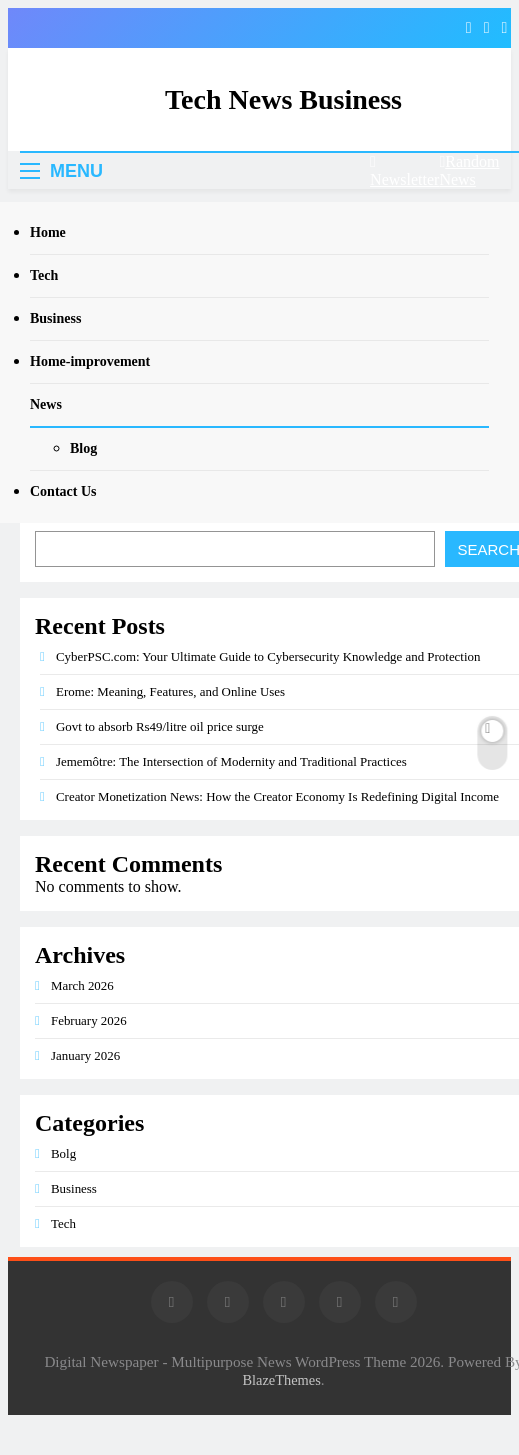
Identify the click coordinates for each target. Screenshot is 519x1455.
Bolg (63, 1153)
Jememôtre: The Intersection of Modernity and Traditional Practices (231, 761)
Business (55, 318)
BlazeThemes (281, 1380)
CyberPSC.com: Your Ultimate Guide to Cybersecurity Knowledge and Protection (268, 656)
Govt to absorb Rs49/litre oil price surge (160, 726)
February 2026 (89, 1020)
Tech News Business (283, 99)
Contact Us (63, 491)
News (46, 404)
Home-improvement (90, 361)
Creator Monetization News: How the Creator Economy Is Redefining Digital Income (277, 796)
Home (48, 232)
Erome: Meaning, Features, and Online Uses (170, 691)
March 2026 (82, 985)
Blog (83, 448)
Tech (44, 275)
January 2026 (85, 1055)
